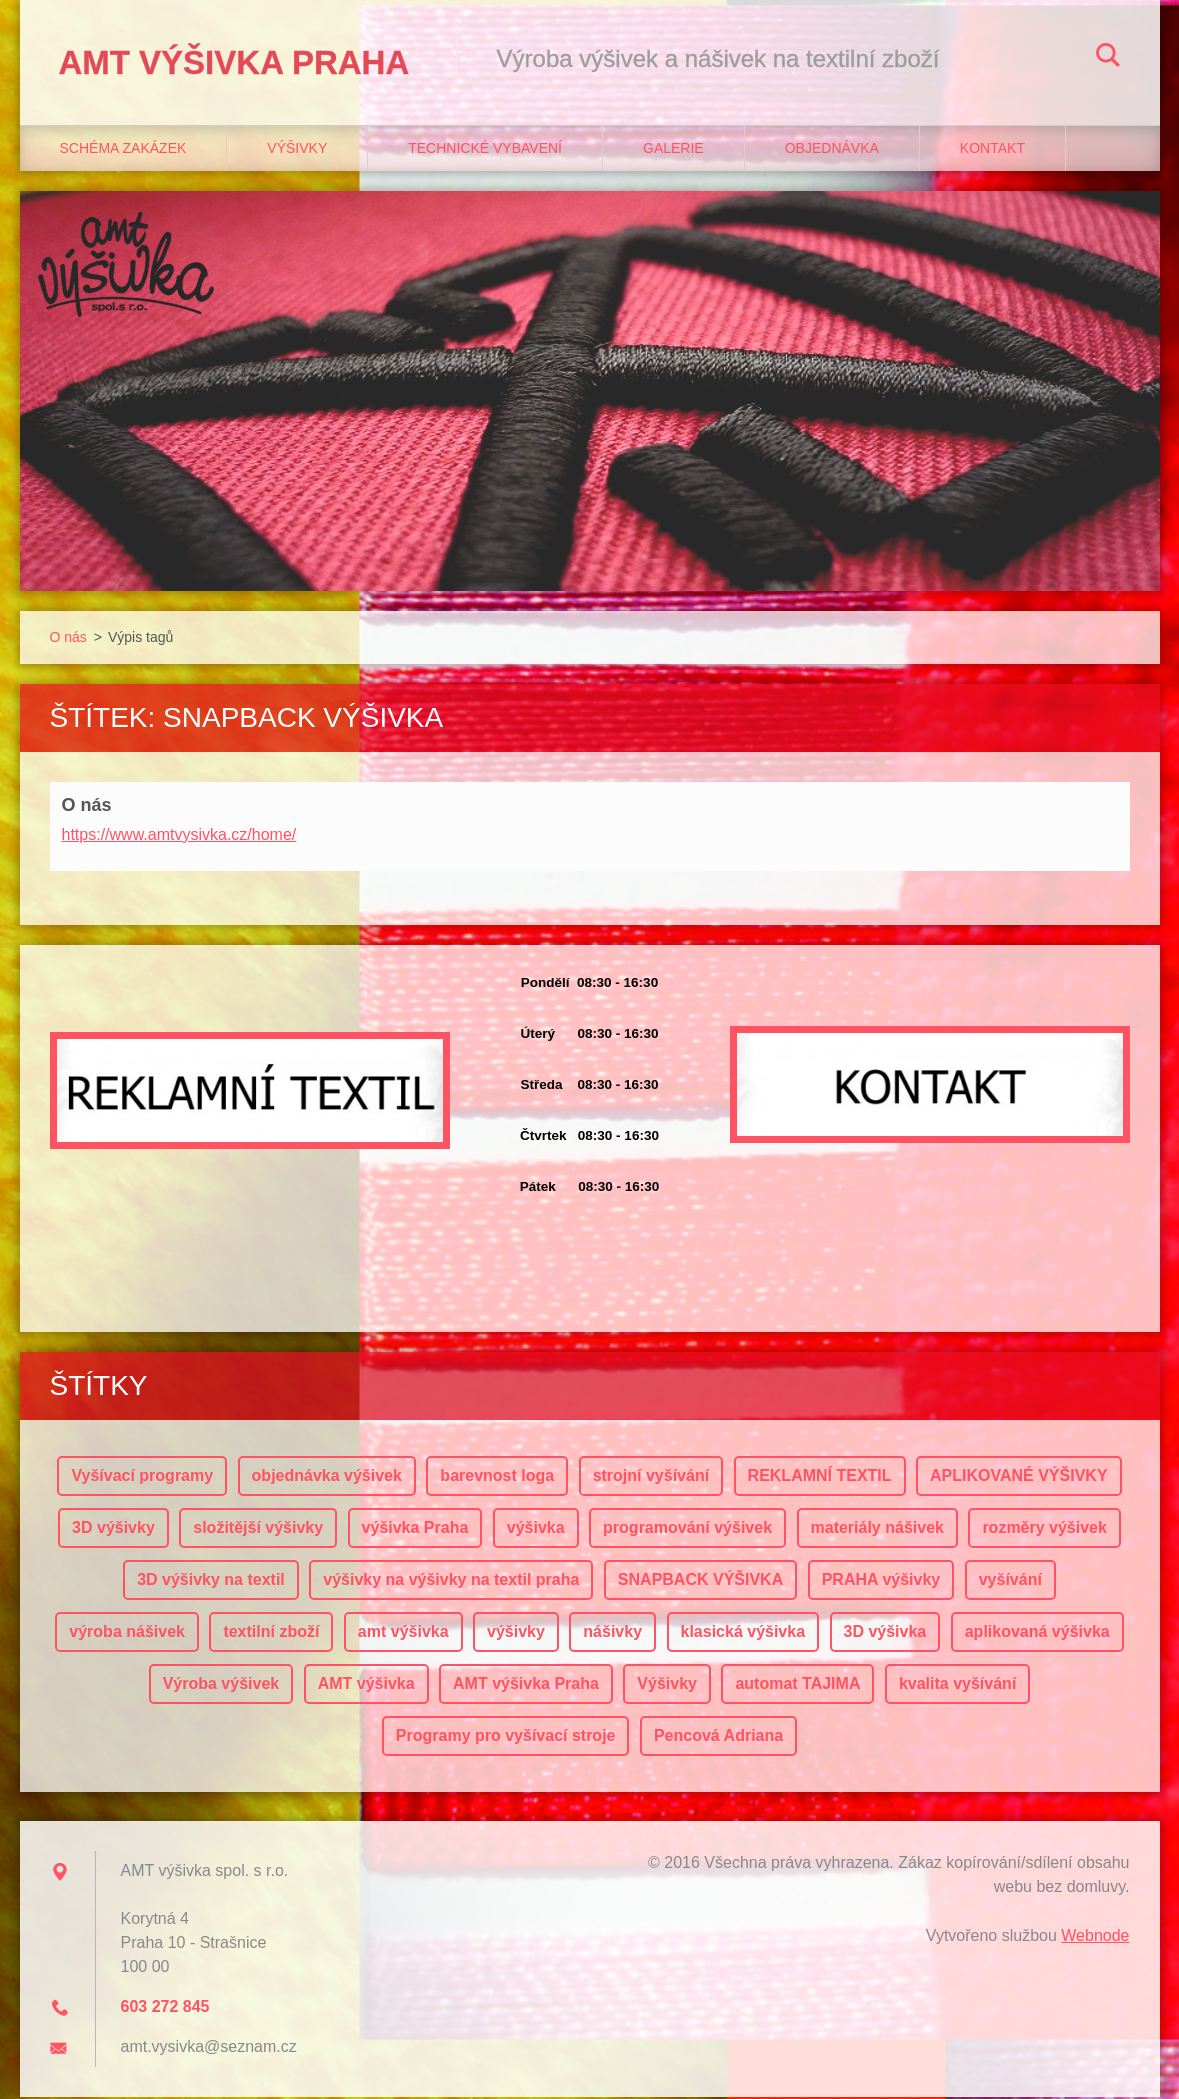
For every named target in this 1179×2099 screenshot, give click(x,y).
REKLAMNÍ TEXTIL (820, 1477)
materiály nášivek (877, 1529)
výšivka (536, 1529)
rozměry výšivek (1044, 1529)
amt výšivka (403, 1633)
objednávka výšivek (327, 1477)
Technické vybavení (485, 151)
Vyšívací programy (142, 1477)
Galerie (673, 151)
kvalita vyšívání (957, 1685)
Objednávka (832, 151)
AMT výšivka (366, 1685)
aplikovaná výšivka (1037, 1633)
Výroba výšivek (221, 1685)
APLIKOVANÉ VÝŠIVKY (1019, 1477)
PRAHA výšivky (881, 1581)
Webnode (1095, 1937)
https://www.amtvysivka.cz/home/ (179, 836)
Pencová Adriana (718, 1737)
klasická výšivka (743, 1633)
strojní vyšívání (651, 1477)
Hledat (1108, 58)
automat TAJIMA (797, 1685)
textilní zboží (271, 1633)
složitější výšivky (258, 1529)
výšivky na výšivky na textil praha (451, 1581)
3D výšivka (885, 1633)
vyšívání (1010, 1581)
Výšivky (297, 151)
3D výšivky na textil (211, 1581)
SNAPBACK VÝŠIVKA (700, 1581)
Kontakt (992, 151)
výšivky (516, 1633)
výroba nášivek (127, 1633)
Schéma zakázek (123, 151)
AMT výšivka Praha (526, 1685)
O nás (68, 640)
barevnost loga (497, 1477)
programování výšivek (687, 1529)
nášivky (612, 1633)
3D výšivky (113, 1529)
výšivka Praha (415, 1529)
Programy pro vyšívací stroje (506, 1737)
